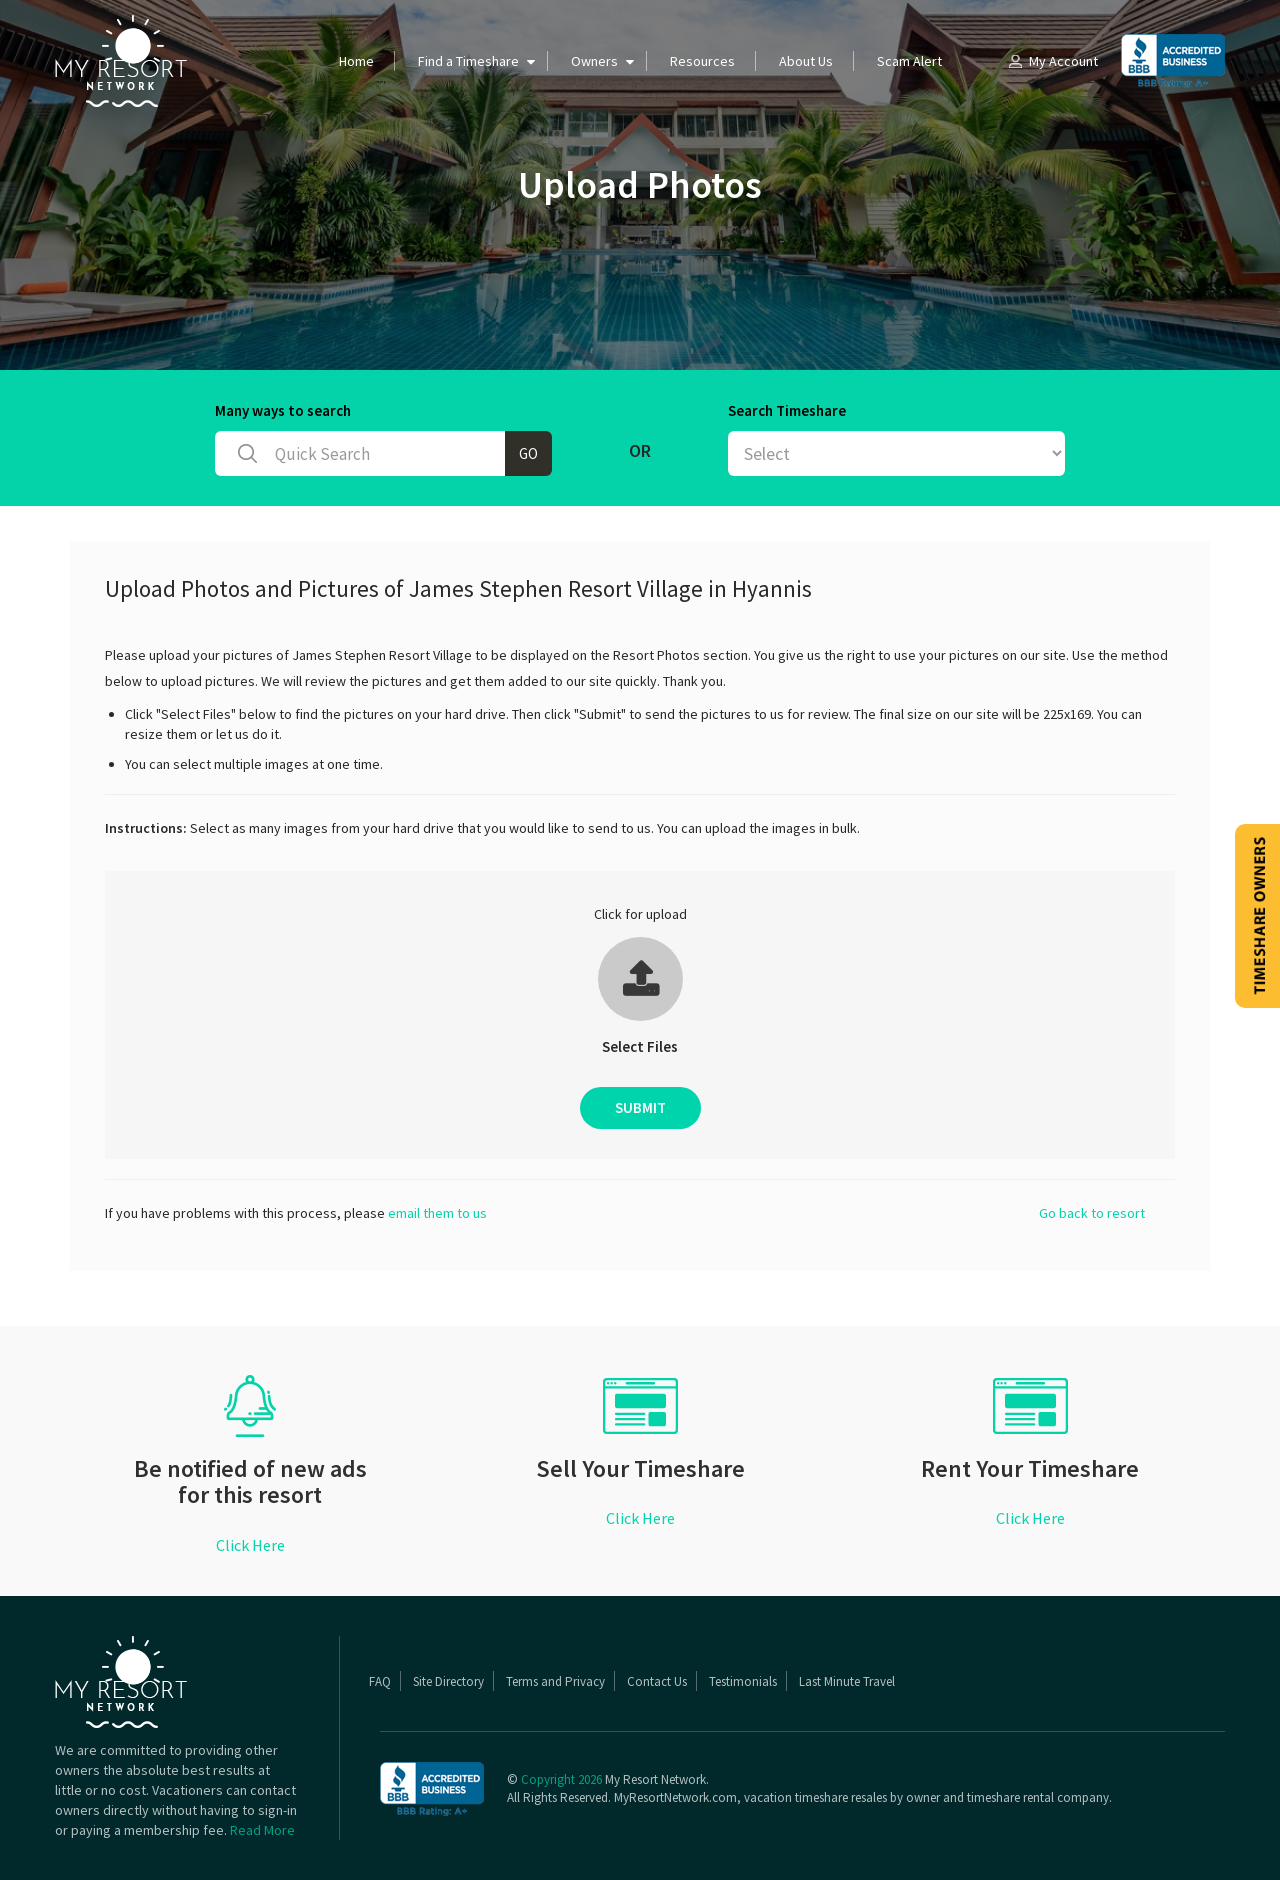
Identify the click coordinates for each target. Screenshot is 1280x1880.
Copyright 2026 (561, 1779)
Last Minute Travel (847, 1681)
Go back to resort (1092, 1213)
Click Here (250, 1545)
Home (356, 61)
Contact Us (657, 1681)
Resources (702, 61)
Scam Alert (909, 61)
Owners (594, 61)
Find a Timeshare (468, 61)
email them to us (437, 1213)
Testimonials (743, 1681)
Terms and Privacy (555, 1681)
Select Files (640, 1046)
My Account (1052, 61)
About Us (806, 61)
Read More (262, 1830)
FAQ (380, 1681)
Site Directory (448, 1681)
